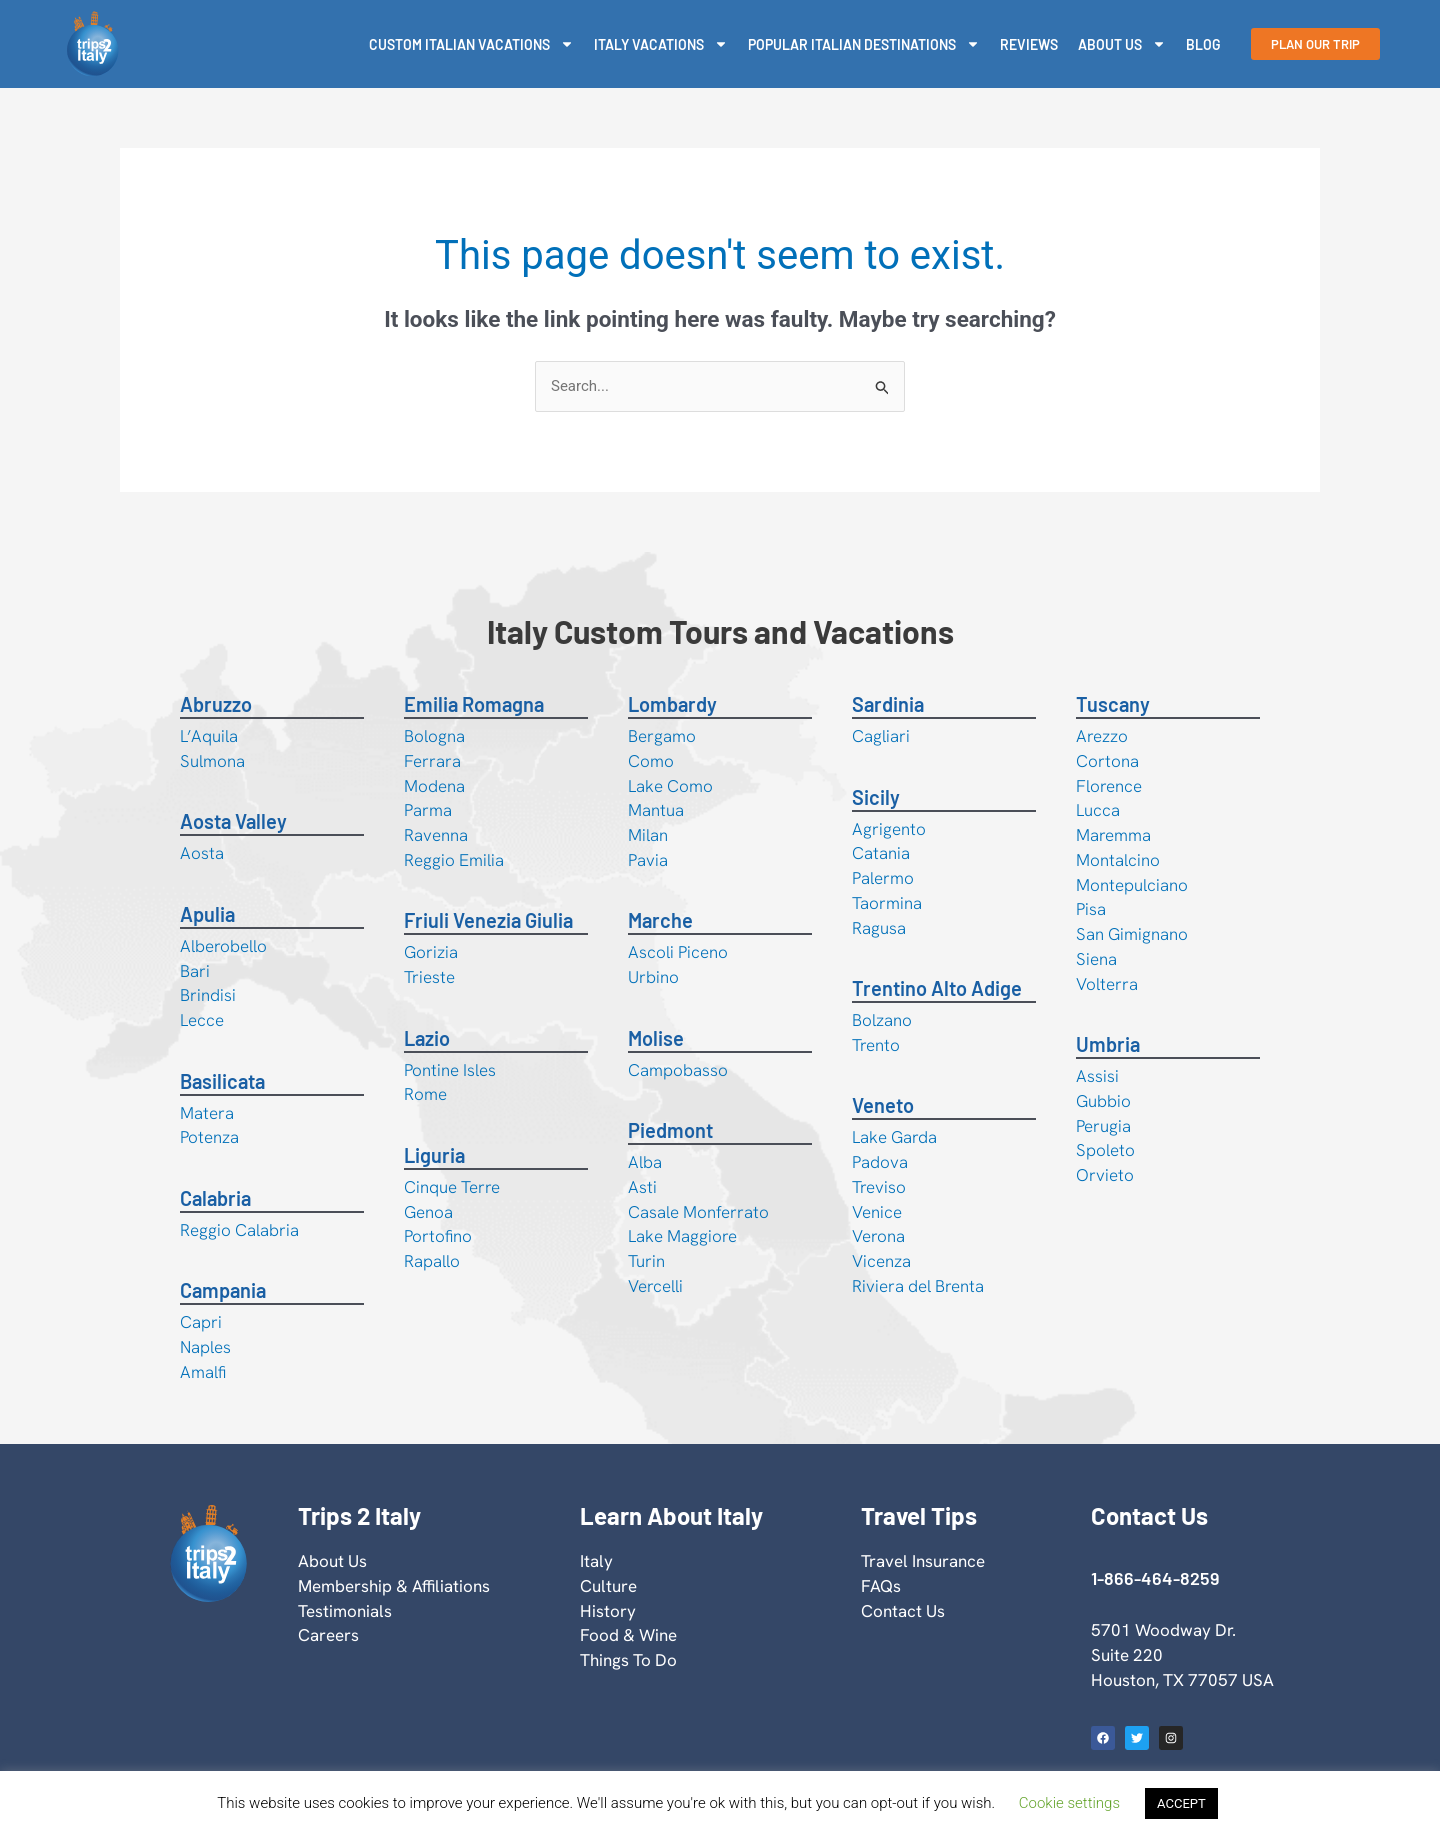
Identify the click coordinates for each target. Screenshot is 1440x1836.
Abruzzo (216, 704)
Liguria (434, 1155)
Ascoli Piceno (678, 952)
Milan (648, 835)
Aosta (202, 853)
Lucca (1098, 810)
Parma (428, 810)
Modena (434, 786)
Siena (1096, 959)
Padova (880, 1162)
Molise (656, 1038)
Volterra (1107, 984)
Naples (205, 1347)
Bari (195, 971)
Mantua (656, 810)
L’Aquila (209, 736)
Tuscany (1113, 704)
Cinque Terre (452, 1187)
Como (651, 761)
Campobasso (678, 1070)
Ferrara (432, 761)
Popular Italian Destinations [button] (864, 44)
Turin (646, 1261)
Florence (1109, 786)
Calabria (215, 1198)
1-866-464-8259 (1155, 1578)
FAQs (881, 1586)
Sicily (876, 797)
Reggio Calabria (239, 1230)
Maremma (1113, 835)
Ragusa (879, 928)
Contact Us (903, 1611)
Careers (328, 1635)
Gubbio (1103, 1101)
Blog (1203, 44)
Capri (201, 1322)
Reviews (1029, 44)
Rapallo (432, 1261)
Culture (608, 1586)
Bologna (434, 736)
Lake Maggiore (682, 1236)
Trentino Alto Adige (937, 988)
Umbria (1108, 1044)
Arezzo (1102, 736)
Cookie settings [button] (1069, 1803)
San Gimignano (1132, 934)
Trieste (429, 977)
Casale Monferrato (698, 1212)
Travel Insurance (923, 1561)
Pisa (1091, 909)
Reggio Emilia (454, 860)
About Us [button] (1122, 44)
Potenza (209, 1137)
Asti (642, 1187)
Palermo (883, 878)
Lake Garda (894, 1137)
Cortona (1107, 761)
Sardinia (888, 704)
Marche (660, 920)
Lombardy (672, 704)
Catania (881, 853)
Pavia (648, 860)
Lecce (202, 1020)
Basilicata (222, 1081)
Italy (596, 1561)
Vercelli (655, 1286)
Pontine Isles (450, 1070)
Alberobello (223, 946)
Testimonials (345, 1611)
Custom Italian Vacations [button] (471, 44)
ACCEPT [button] (1181, 1803)
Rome (425, 1094)
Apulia (207, 914)
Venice (877, 1212)
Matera (207, 1113)
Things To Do (628, 1660)
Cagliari (881, 736)
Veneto (883, 1105)
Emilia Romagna (474, 704)
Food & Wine (628, 1635)
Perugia (1103, 1126)
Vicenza (881, 1261)
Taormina (887, 903)
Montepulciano (1132, 885)
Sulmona (212, 761)
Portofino (438, 1236)
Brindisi (208, 995)
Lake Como (670, 786)
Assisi (1097, 1076)
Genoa (428, 1212)
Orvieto (1105, 1175)
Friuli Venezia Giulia (488, 920)
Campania (223, 1290)
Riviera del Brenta (918, 1286)
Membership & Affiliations (394, 1586)
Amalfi (203, 1372)
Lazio (427, 1038)
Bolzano (882, 1020)
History (608, 1611)
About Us (332, 1561)
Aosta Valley (233, 821)
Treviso (879, 1187)
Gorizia (431, 952)
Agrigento (889, 829)
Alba (645, 1162)
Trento (876, 1045)
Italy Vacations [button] (661, 44)
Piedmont (670, 1130)
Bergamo (662, 736)
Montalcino (1118, 860)
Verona (878, 1236)
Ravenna (436, 835)
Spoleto (1105, 1150)
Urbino (653, 977)
